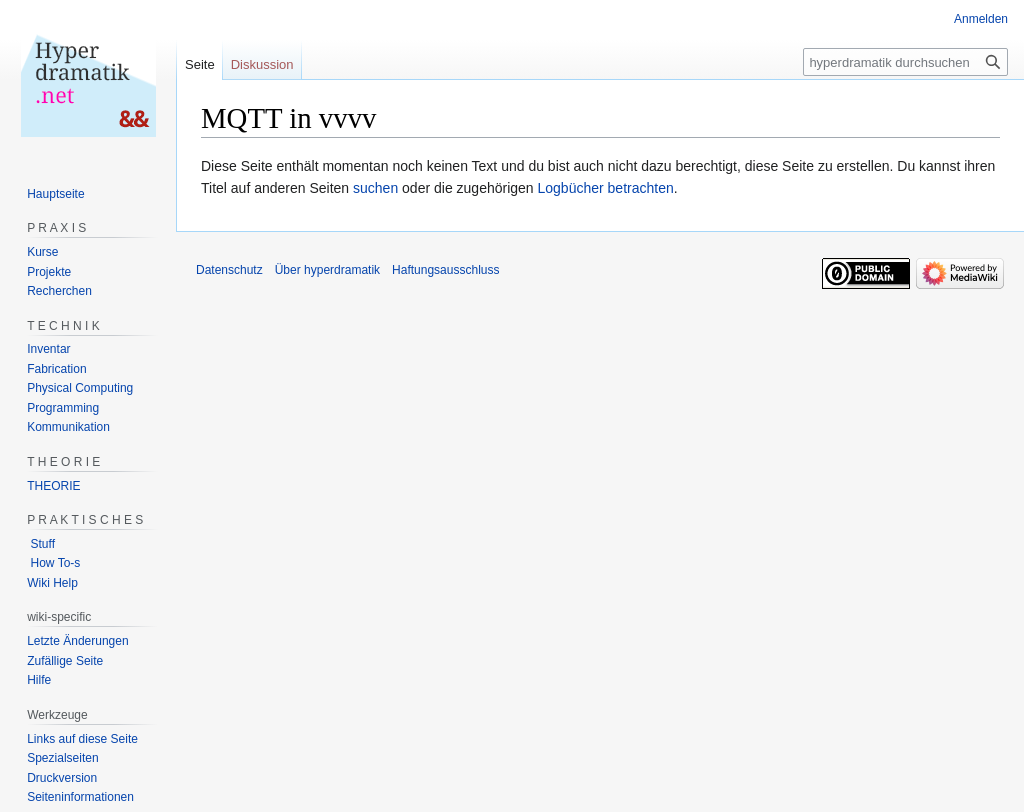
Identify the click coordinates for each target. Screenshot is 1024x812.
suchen (375, 188)
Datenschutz (229, 270)
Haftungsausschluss (445, 270)
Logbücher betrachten (606, 188)
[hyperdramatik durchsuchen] (905, 62)
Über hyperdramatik (327, 270)
